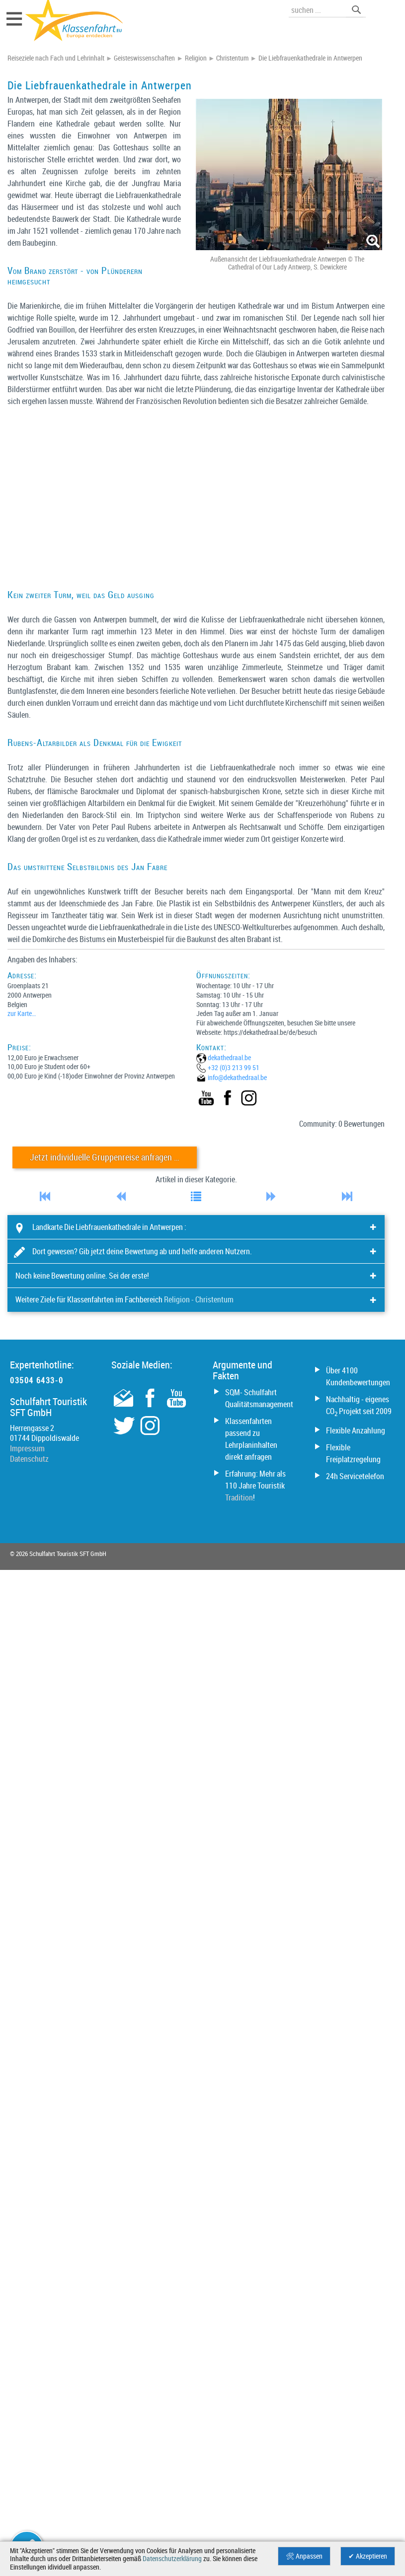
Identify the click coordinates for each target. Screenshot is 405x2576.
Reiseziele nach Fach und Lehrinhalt (55, 58)
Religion (196, 58)
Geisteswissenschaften (144, 58)
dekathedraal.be (229, 1057)
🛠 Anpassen (304, 2556)
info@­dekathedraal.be (237, 1077)
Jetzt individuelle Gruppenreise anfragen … (104, 1157)
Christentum (232, 58)
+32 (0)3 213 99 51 (233, 1067)
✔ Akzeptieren (367, 2556)
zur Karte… (21, 1013)
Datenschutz (29, 1458)
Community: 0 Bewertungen (342, 1123)
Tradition (239, 1497)
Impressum (27, 1448)
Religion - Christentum (199, 1299)
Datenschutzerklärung (172, 2558)
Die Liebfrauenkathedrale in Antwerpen (310, 58)
